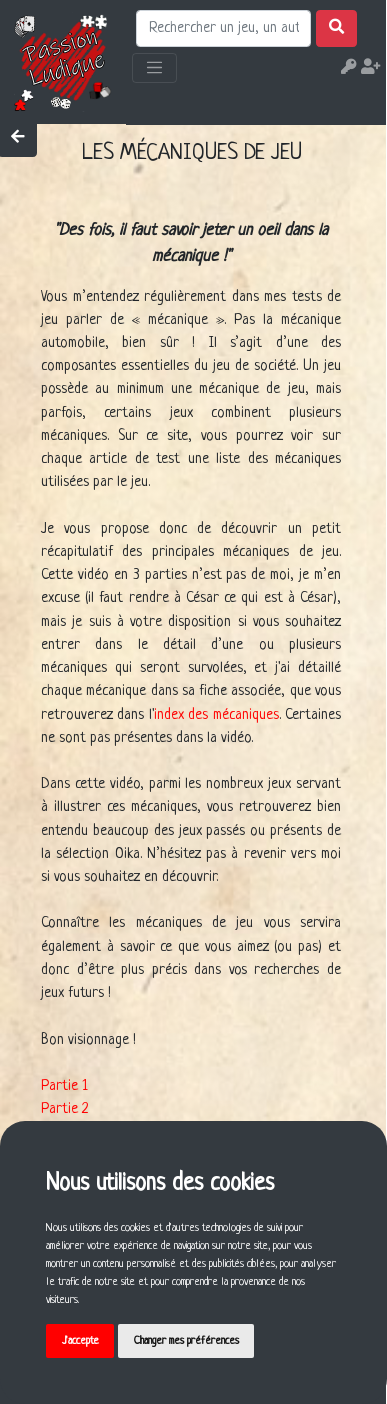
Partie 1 (64, 1086)
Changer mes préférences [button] (186, 1341)
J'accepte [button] (80, 1341)
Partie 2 (64, 1109)
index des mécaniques (216, 715)
